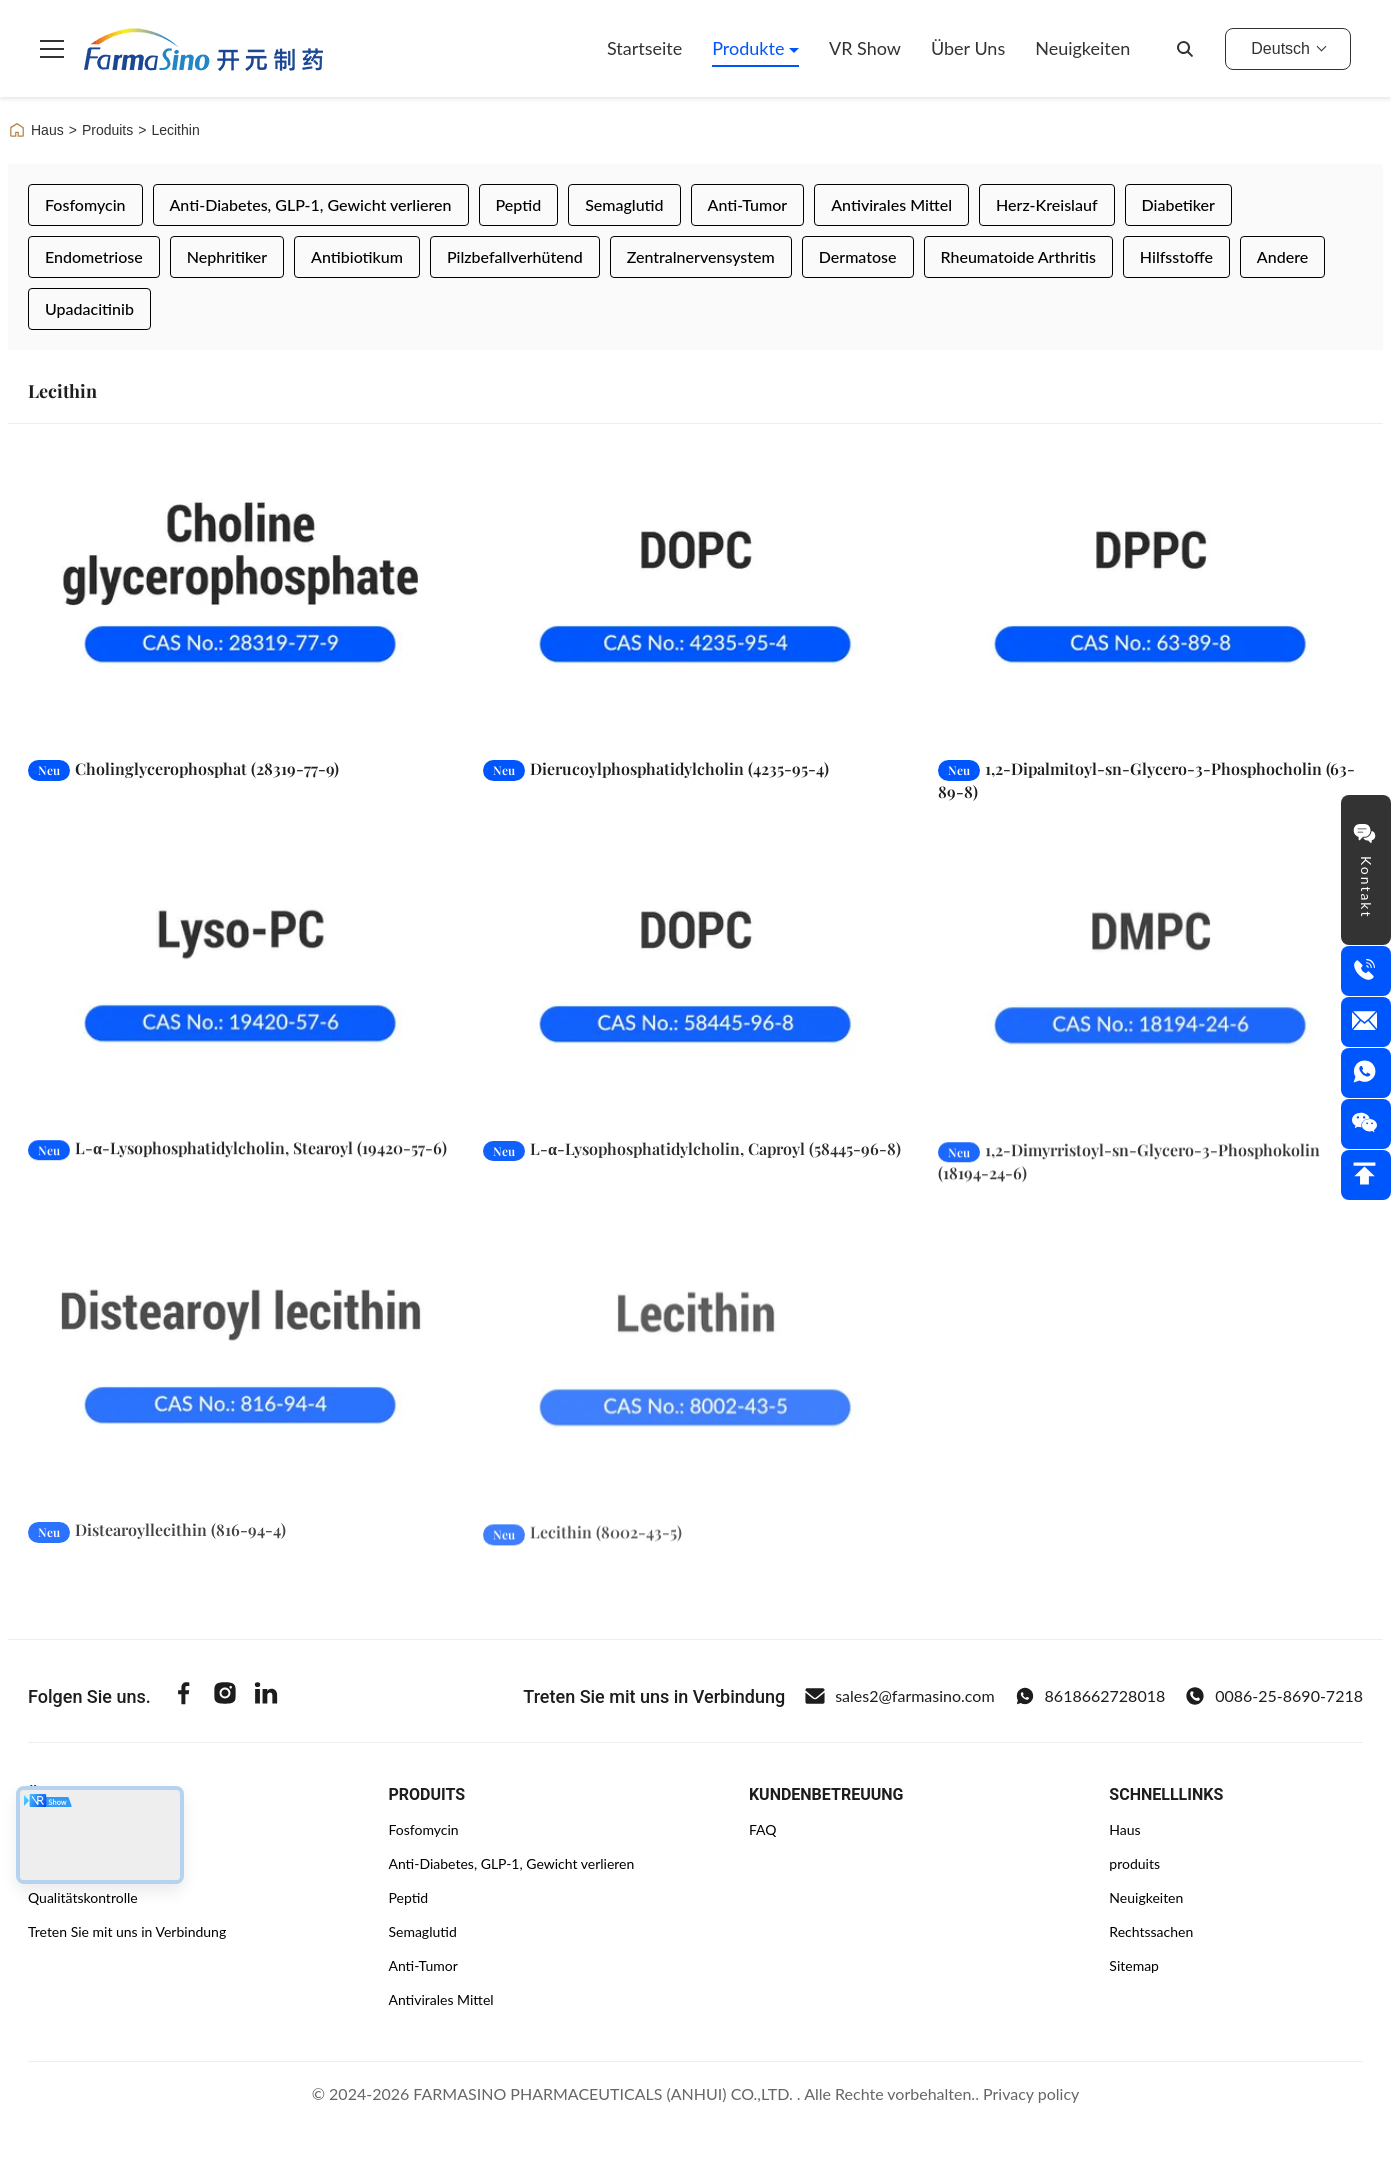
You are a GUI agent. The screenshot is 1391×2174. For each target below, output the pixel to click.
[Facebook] (184, 1696)
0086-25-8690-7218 (1274, 1696)
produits (1134, 1863)
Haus (36, 130)
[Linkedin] (266, 1696)
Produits (107, 130)
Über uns (968, 48)
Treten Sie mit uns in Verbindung (127, 1931)
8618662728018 (1090, 1696)
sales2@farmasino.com (899, 1696)
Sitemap (1134, 1965)
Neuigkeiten (1082, 48)
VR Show (865, 48)
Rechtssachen (1151, 1931)
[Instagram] (225, 1696)
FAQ (763, 1829)
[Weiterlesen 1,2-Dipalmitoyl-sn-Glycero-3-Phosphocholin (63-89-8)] (1150, 595)
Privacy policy (1031, 2093)
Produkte (750, 48)
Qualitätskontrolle (83, 1897)
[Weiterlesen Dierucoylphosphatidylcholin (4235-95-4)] (695, 595)
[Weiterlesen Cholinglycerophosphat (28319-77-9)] (240, 595)
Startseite (644, 48)
